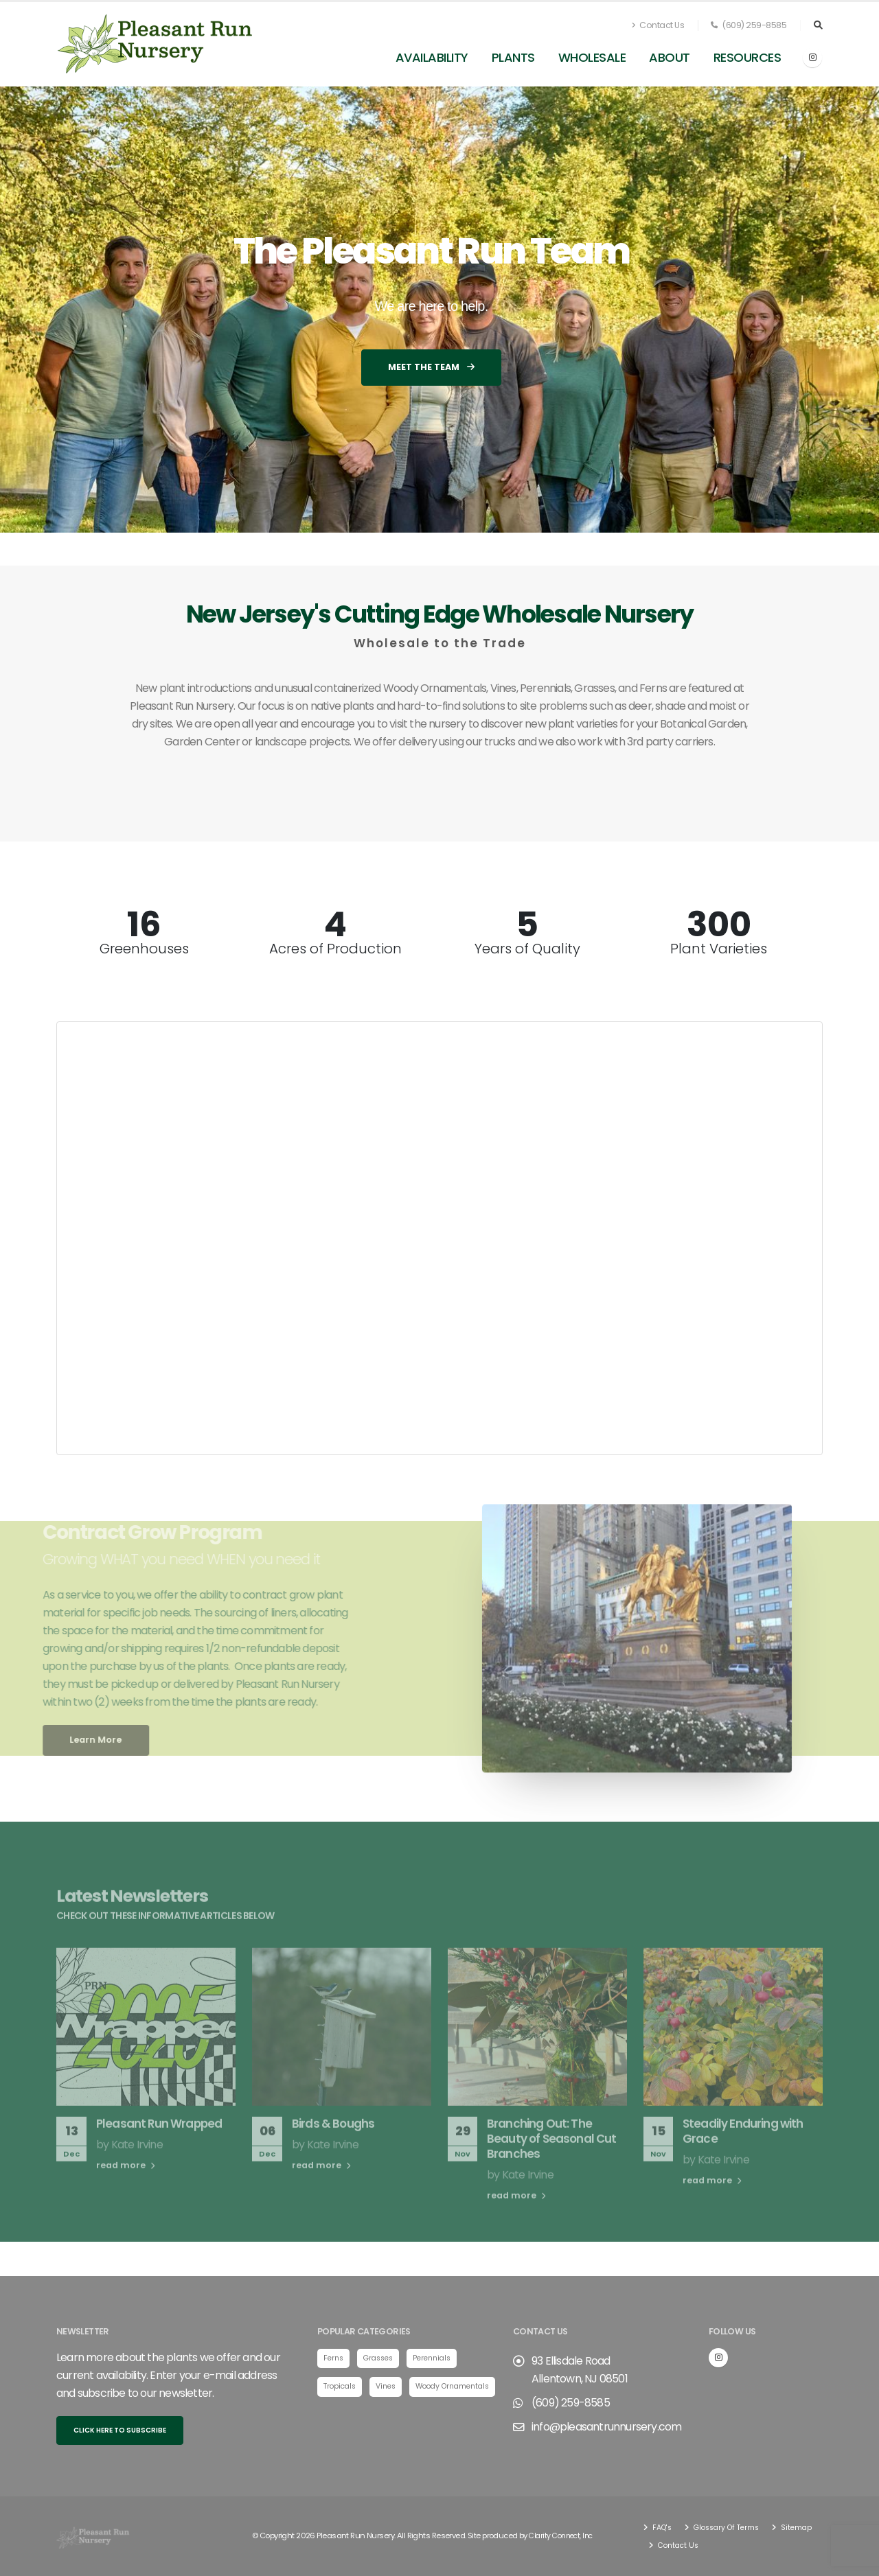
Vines (390, 2387)
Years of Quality (527, 948)
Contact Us (658, 25)
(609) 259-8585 (748, 25)
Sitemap (673, 2545)
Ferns (334, 2358)
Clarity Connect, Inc (564, 2536)
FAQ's (662, 2527)
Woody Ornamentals (364, 2416)
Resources (747, 57)
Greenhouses (144, 948)
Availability (432, 57)
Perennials (440, 2358)
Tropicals (341, 2387)
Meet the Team (431, 367)
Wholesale (592, 57)
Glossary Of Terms (731, 2527)
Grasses (382, 2358)
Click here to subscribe (119, 2430)
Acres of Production (335, 948)
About (669, 57)
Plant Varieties (718, 948)
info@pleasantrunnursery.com (606, 2427)
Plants (513, 57)
